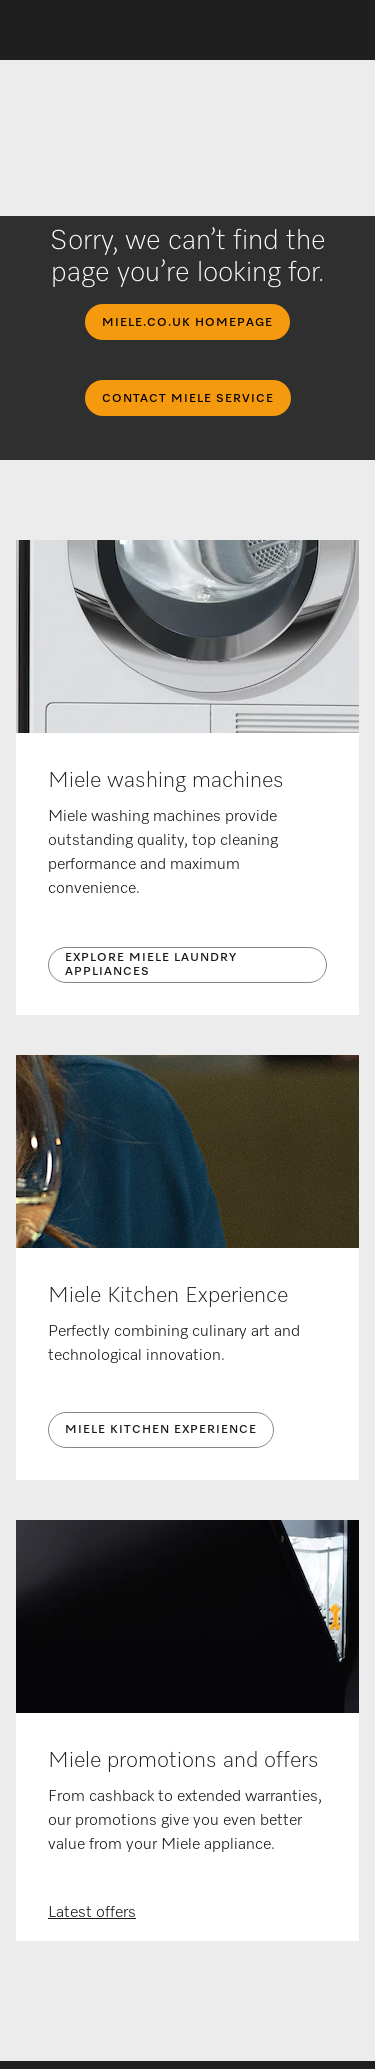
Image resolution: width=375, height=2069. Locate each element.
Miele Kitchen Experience (161, 1430)
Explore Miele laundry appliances (151, 965)
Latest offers (92, 1913)
